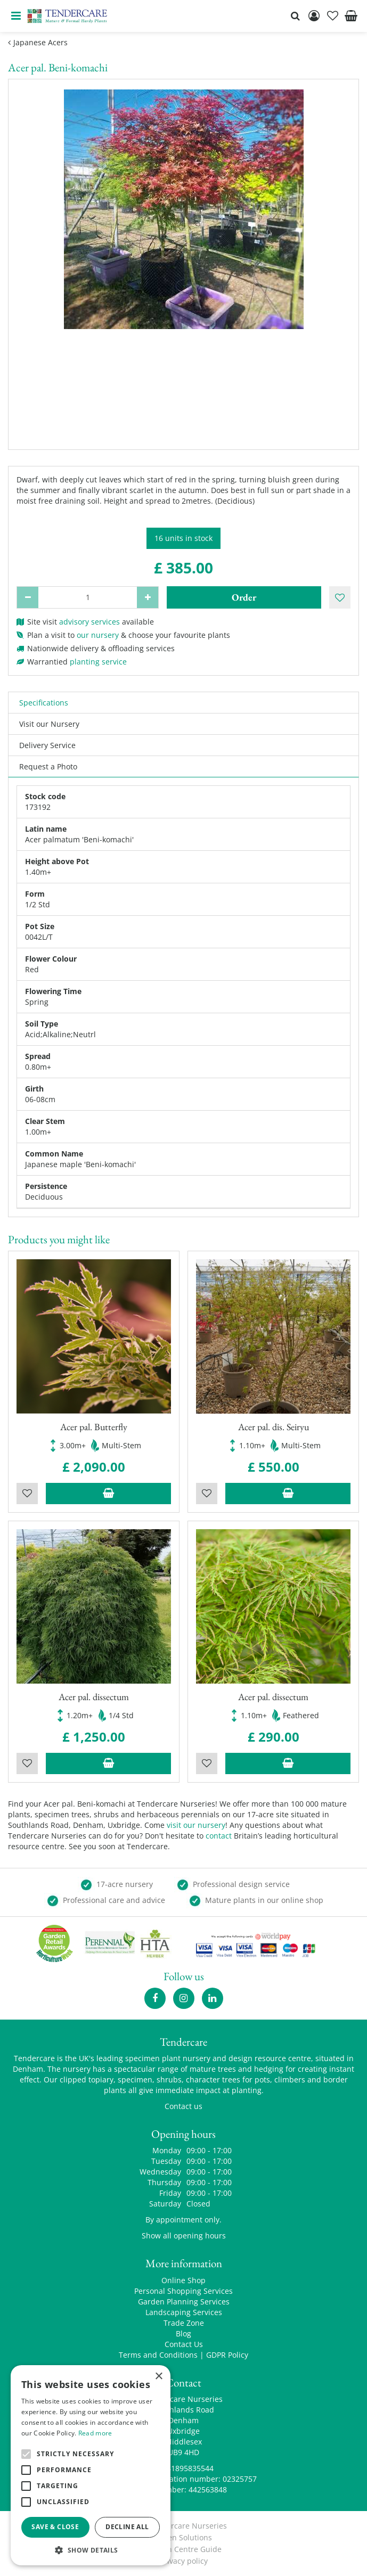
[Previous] (27, 254)
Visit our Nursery (49, 724)
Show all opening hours (184, 2235)
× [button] (158, 2377)
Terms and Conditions (158, 2355)
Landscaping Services (183, 2312)
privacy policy (183, 2561)
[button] (90, 2550)
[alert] (90, 2465)
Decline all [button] (127, 2526)
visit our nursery (196, 1825)
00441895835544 (184, 2468)
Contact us (183, 2106)
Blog (183, 2333)
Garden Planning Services (184, 2301)
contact (219, 1836)
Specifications (43, 703)
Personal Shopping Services (183, 2291)
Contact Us (184, 2344)
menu (16, 16)
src (295, 16)
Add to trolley (108, 1493)
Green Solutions (183, 2537)
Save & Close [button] (55, 2526)
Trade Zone (184, 2323)
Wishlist (27, 1493)
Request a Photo (48, 766)
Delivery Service (47, 745)
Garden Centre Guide (183, 2549)
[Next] (340, 254)
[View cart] (351, 16)
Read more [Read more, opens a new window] (95, 2433)
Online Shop (183, 2280)
